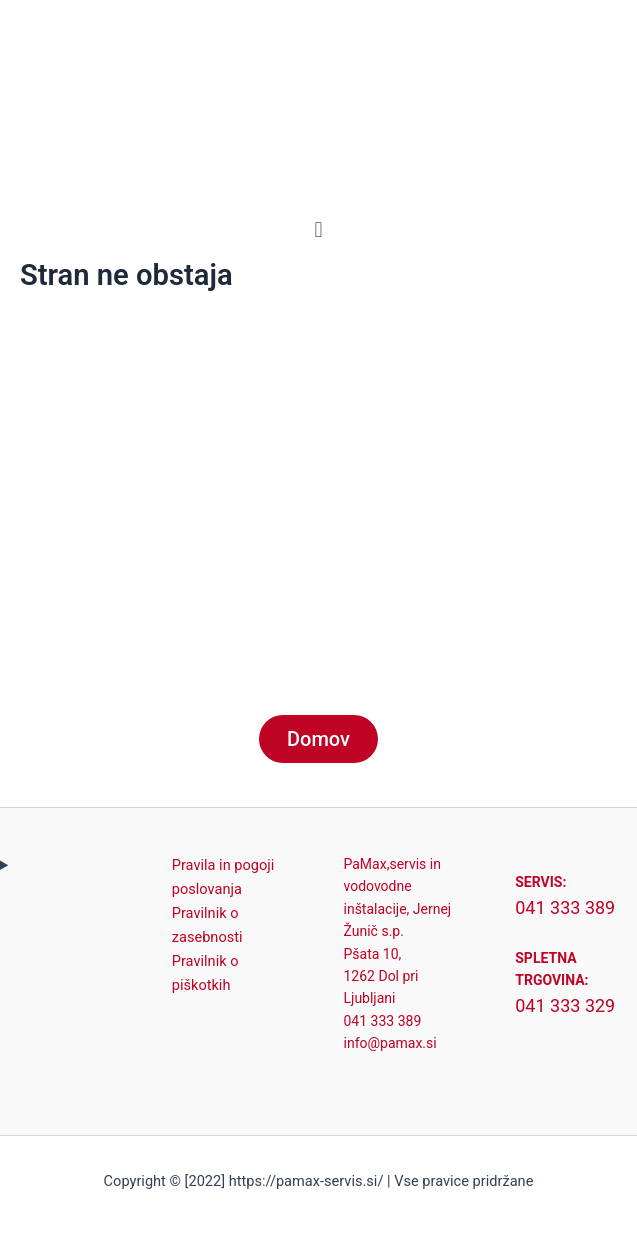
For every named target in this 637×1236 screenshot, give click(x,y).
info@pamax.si (390, 1043)
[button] (318, 229)
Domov (318, 739)
